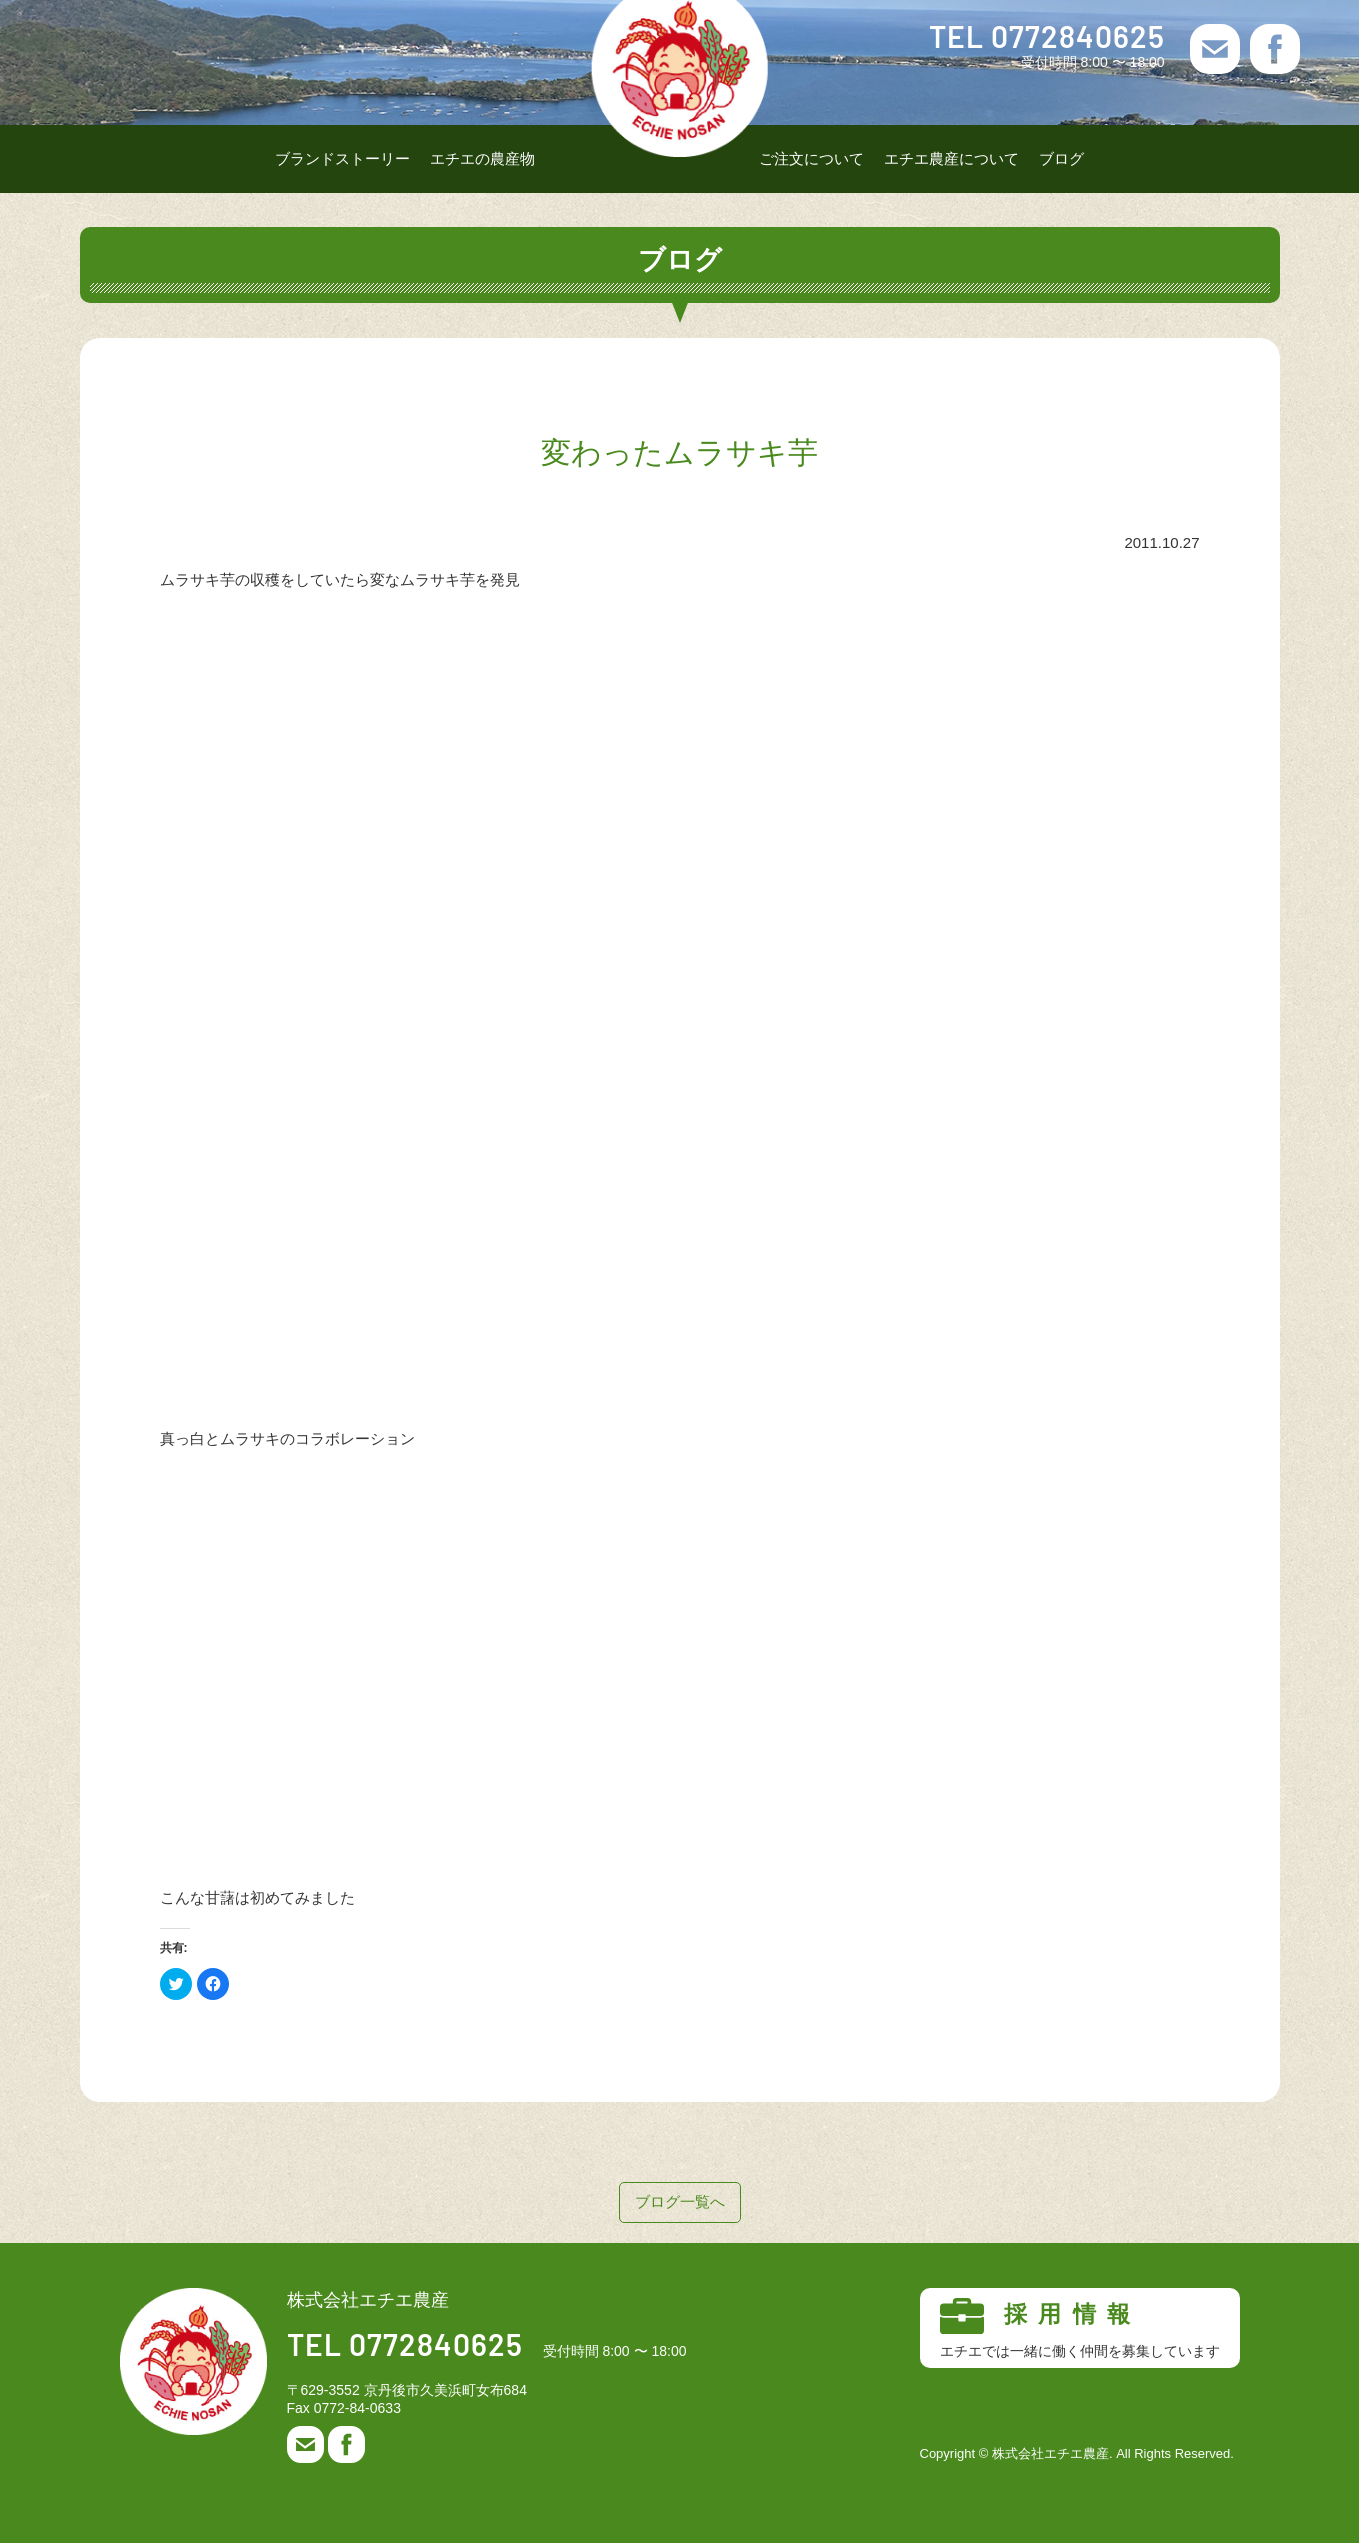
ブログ (1061, 158)
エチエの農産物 (482, 158)
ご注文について (811, 158)
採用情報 (1080, 2329)
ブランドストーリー (342, 158)
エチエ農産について (951, 158)
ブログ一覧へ (680, 2201)
